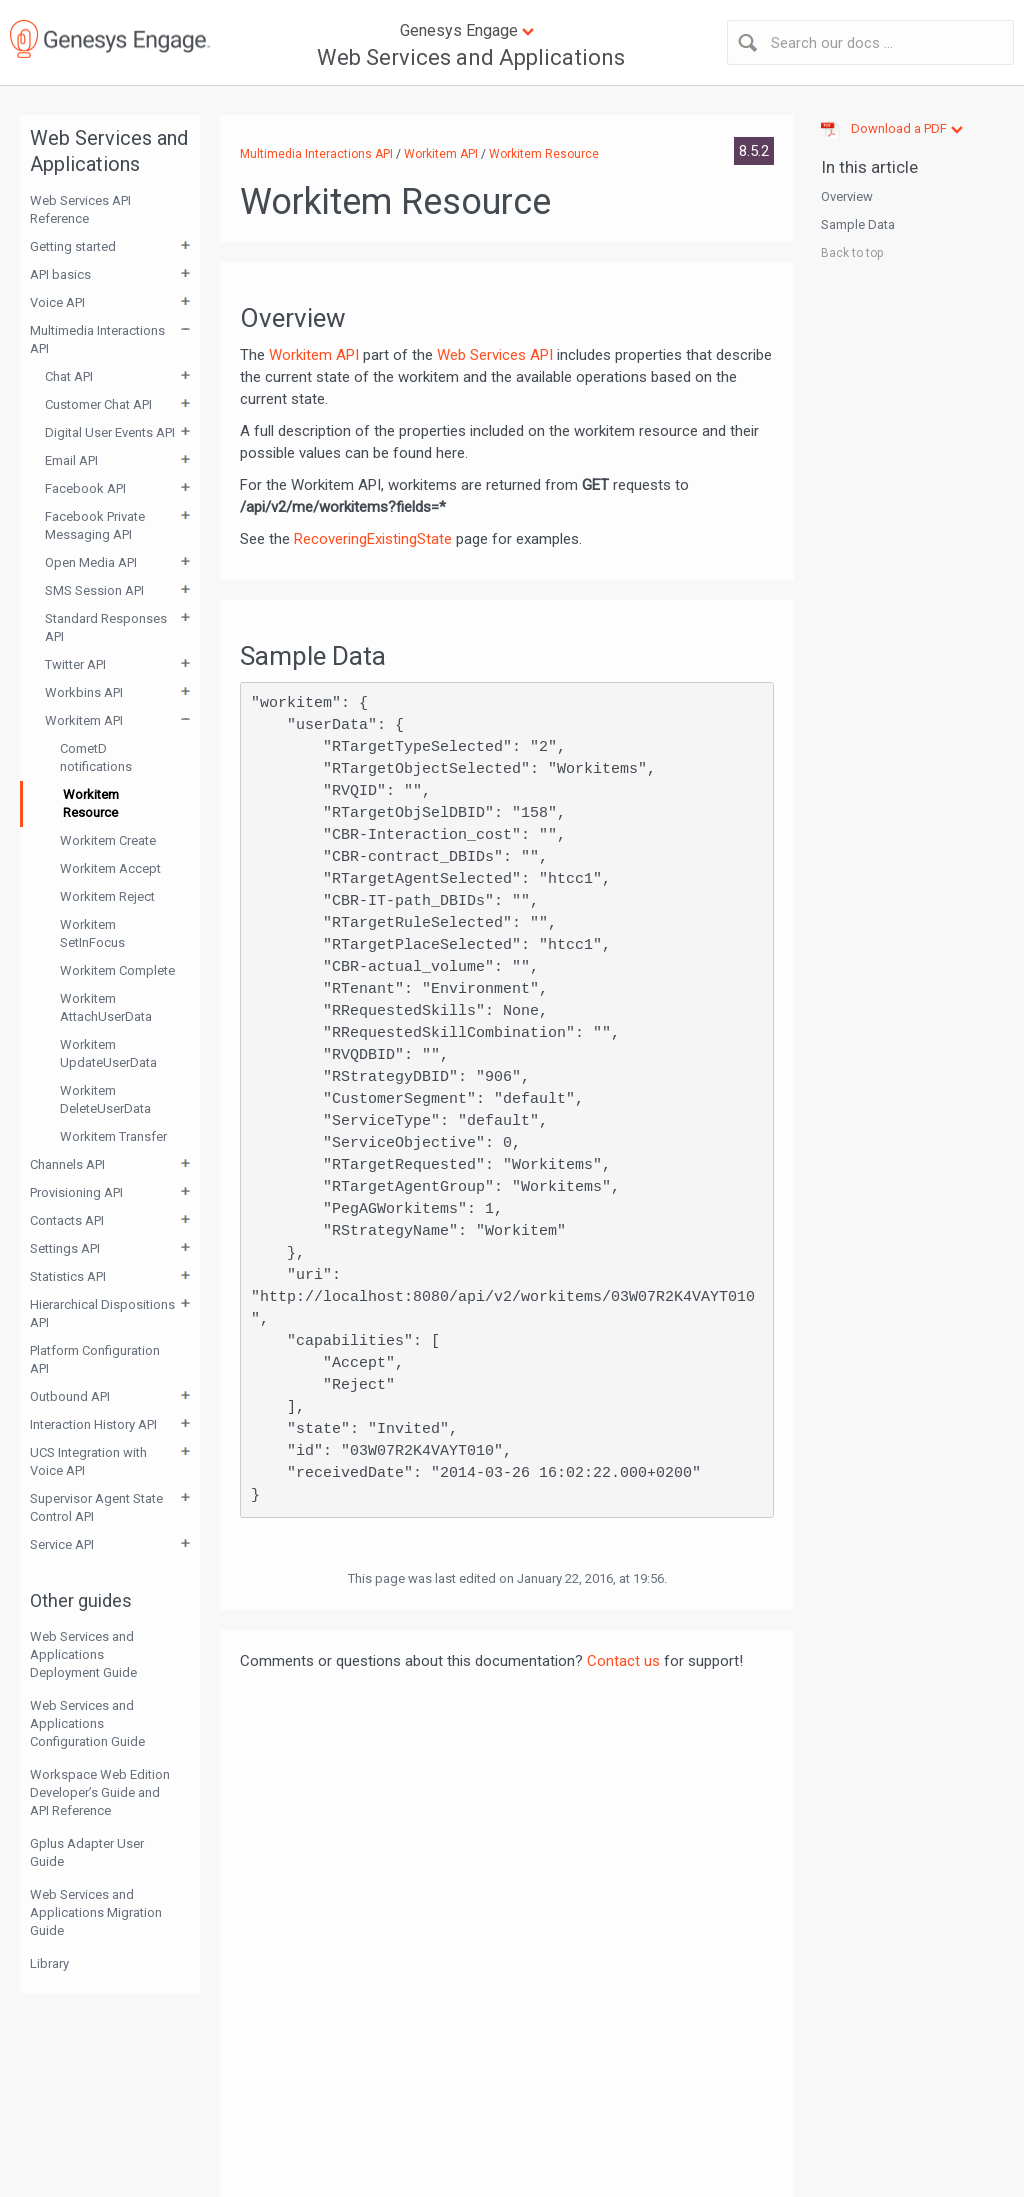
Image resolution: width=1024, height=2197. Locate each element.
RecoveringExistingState (373, 539)
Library (49, 1963)
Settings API (65, 1248)
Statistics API (68, 1276)
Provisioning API (76, 1192)
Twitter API (75, 664)
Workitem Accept (110, 868)
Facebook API (85, 488)
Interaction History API (93, 1424)
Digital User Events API (110, 432)
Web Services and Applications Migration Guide (96, 1912)
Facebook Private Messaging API (95, 525)
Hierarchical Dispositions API (102, 1313)
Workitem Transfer (113, 1136)
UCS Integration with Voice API (88, 1461)
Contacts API (67, 1220)
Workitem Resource (91, 803)
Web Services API (495, 355)
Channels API (67, 1164)
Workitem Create (108, 840)
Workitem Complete (117, 970)
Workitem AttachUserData (106, 1007)
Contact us (623, 1661)
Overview (847, 196)
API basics (60, 274)
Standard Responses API (106, 627)
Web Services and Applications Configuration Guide (87, 1723)
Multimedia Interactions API (97, 339)
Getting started (73, 246)
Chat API (69, 376)
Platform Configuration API (95, 1359)
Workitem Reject (107, 896)
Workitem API (84, 720)
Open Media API (91, 562)
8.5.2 (754, 151)
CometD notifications (96, 757)
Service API (62, 1544)
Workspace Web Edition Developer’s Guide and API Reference (100, 1792)
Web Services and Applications (471, 57)
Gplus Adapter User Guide (87, 1852)
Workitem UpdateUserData (108, 1053)
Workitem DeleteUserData (105, 1099)
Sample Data (858, 224)
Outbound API (70, 1396)
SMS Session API (94, 590)
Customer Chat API (98, 404)
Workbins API (84, 692)
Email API (71, 460)
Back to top (852, 253)
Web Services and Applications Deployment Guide (83, 1654)
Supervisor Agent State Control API (96, 1507)
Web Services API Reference (80, 209)
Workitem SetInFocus (92, 933)
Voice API (57, 302)
